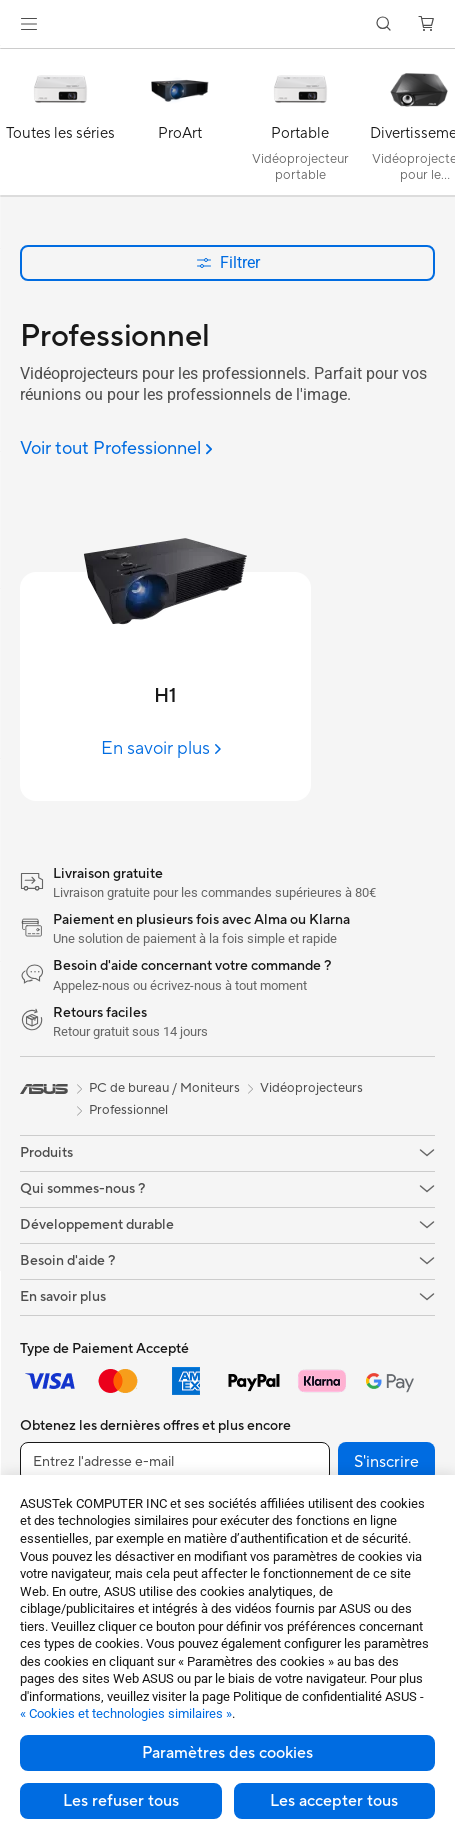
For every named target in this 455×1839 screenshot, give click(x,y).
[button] (29, 24)
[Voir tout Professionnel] (116, 449)
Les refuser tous (121, 1801)
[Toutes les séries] (60, 127)
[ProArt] (180, 127)
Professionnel (128, 1110)
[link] (227, 24)
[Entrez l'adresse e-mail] (175, 1462)
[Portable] (300, 127)
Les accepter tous (334, 1801)
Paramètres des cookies (227, 1753)
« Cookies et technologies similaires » (126, 1713)
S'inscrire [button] (386, 1462)
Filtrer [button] (228, 262)
